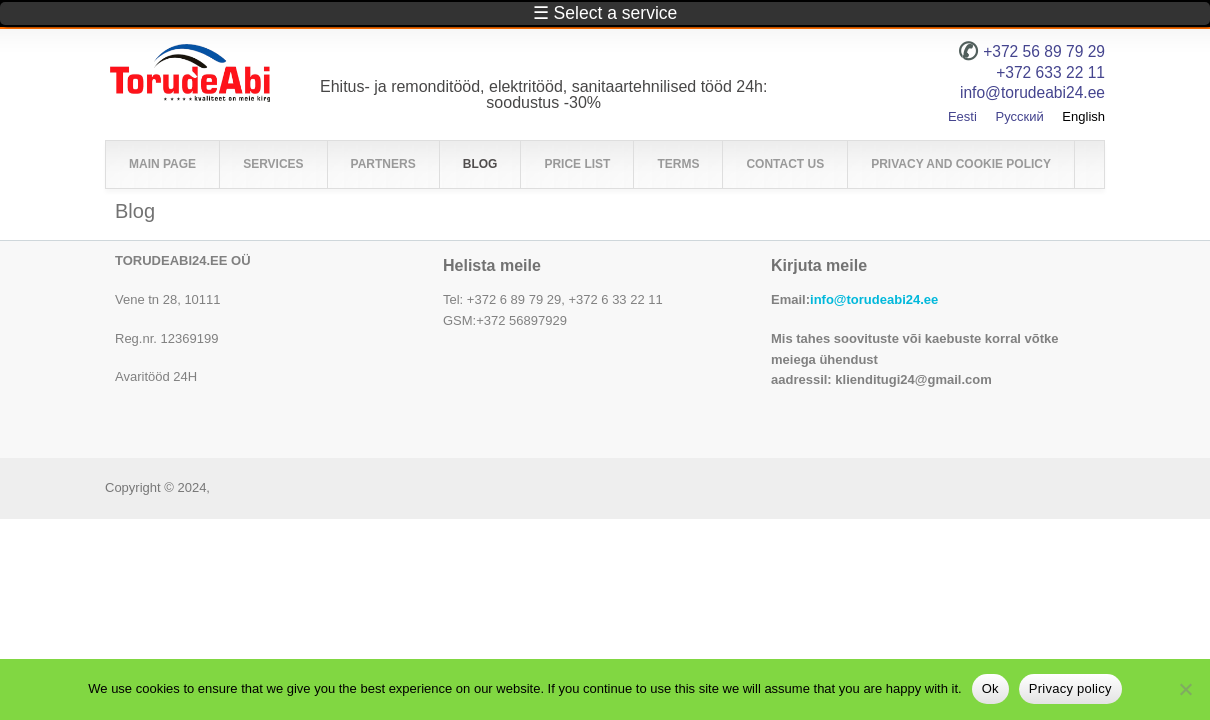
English (1083, 116)
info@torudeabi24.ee (874, 299)
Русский (1019, 116)
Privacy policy (1070, 688)
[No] (1185, 689)
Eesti (962, 116)
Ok (990, 688)
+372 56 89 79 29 (1044, 51)
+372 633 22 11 (1050, 72)
